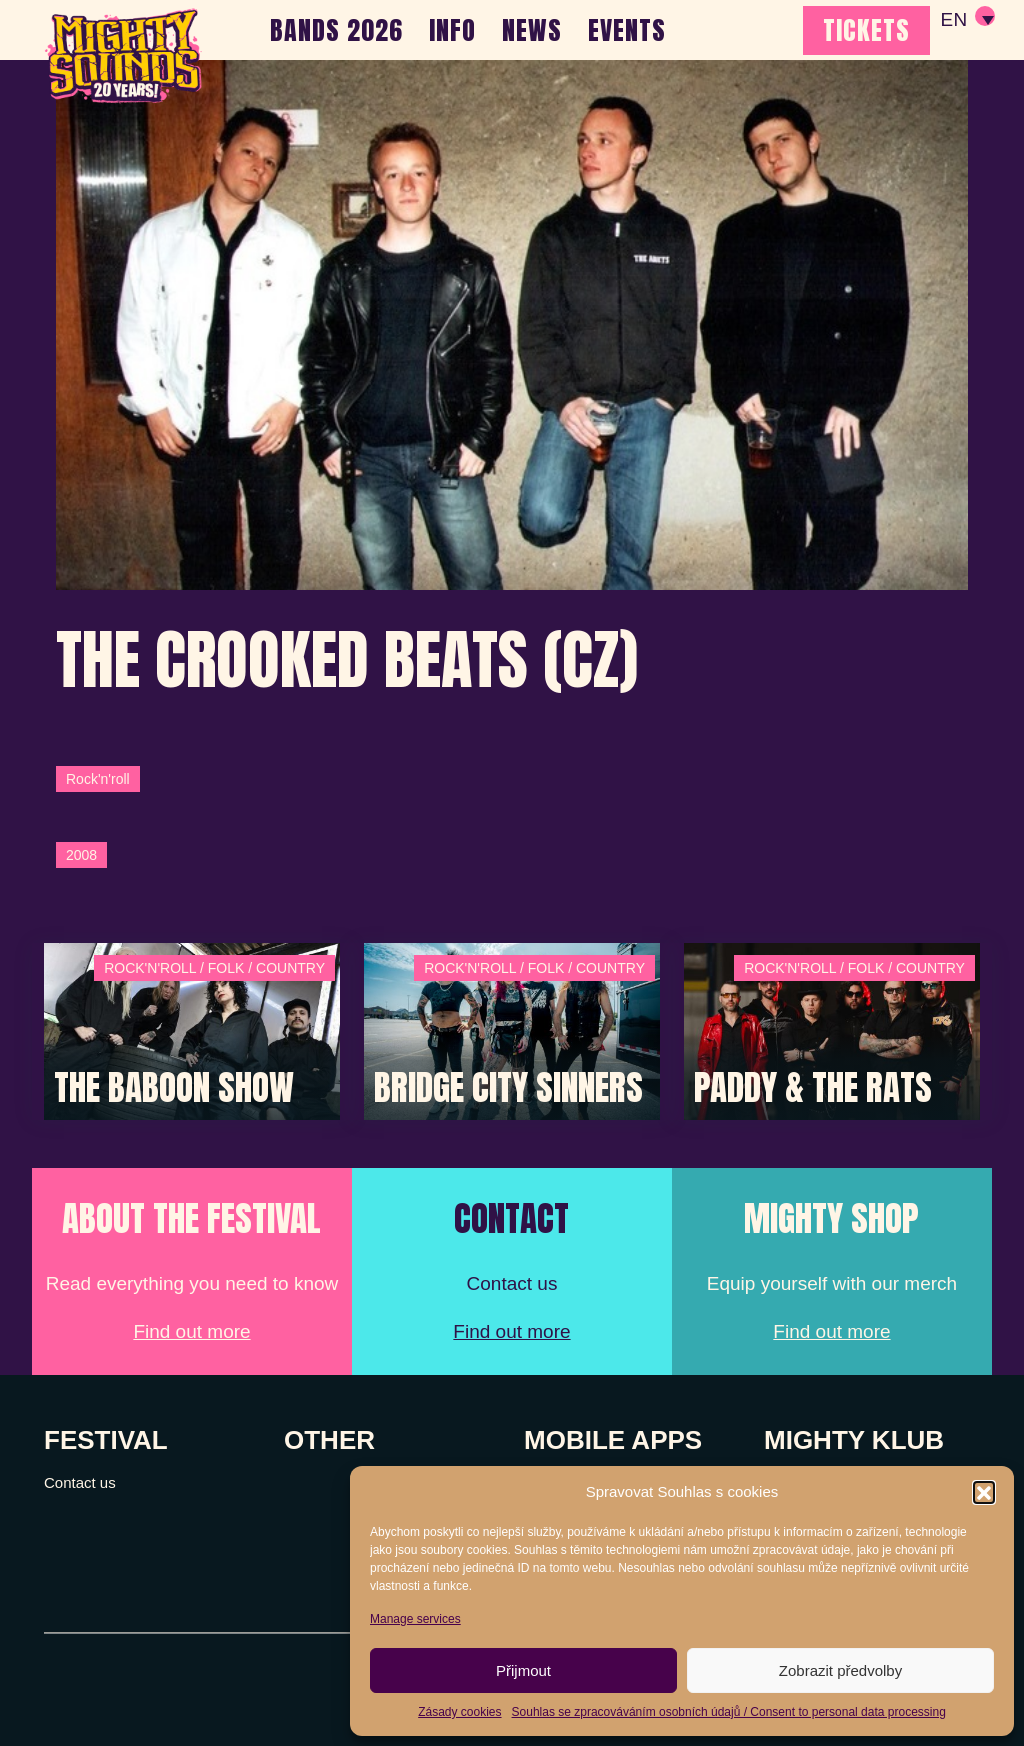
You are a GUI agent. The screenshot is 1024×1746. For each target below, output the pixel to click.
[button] (984, 1492)
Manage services (415, 1619)
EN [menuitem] (953, 20)
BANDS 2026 (336, 30)
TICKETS (866, 30)
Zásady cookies (459, 1712)
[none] (967, 20)
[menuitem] (967, 20)
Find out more (191, 1331)
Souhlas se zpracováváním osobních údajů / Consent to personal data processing (729, 1712)
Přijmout (523, 1670)
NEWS (532, 30)
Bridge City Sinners (508, 1088)
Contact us (80, 1482)
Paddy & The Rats (813, 1088)
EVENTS (627, 30)
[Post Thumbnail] (192, 1029)
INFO (452, 30)
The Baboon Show (174, 1088)
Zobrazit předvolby (840, 1670)
